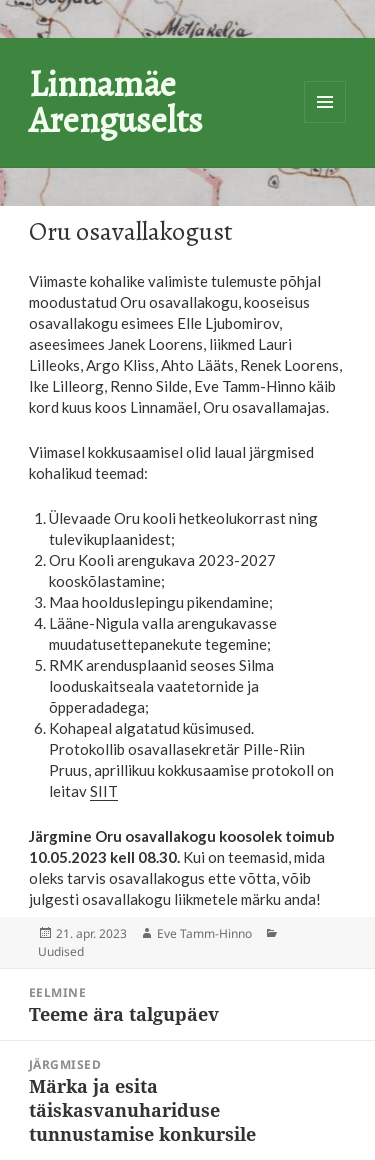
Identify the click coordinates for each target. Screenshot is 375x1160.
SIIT (104, 791)
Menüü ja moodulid (325, 102)
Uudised (61, 951)
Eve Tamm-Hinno (204, 933)
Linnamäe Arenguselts (116, 101)
